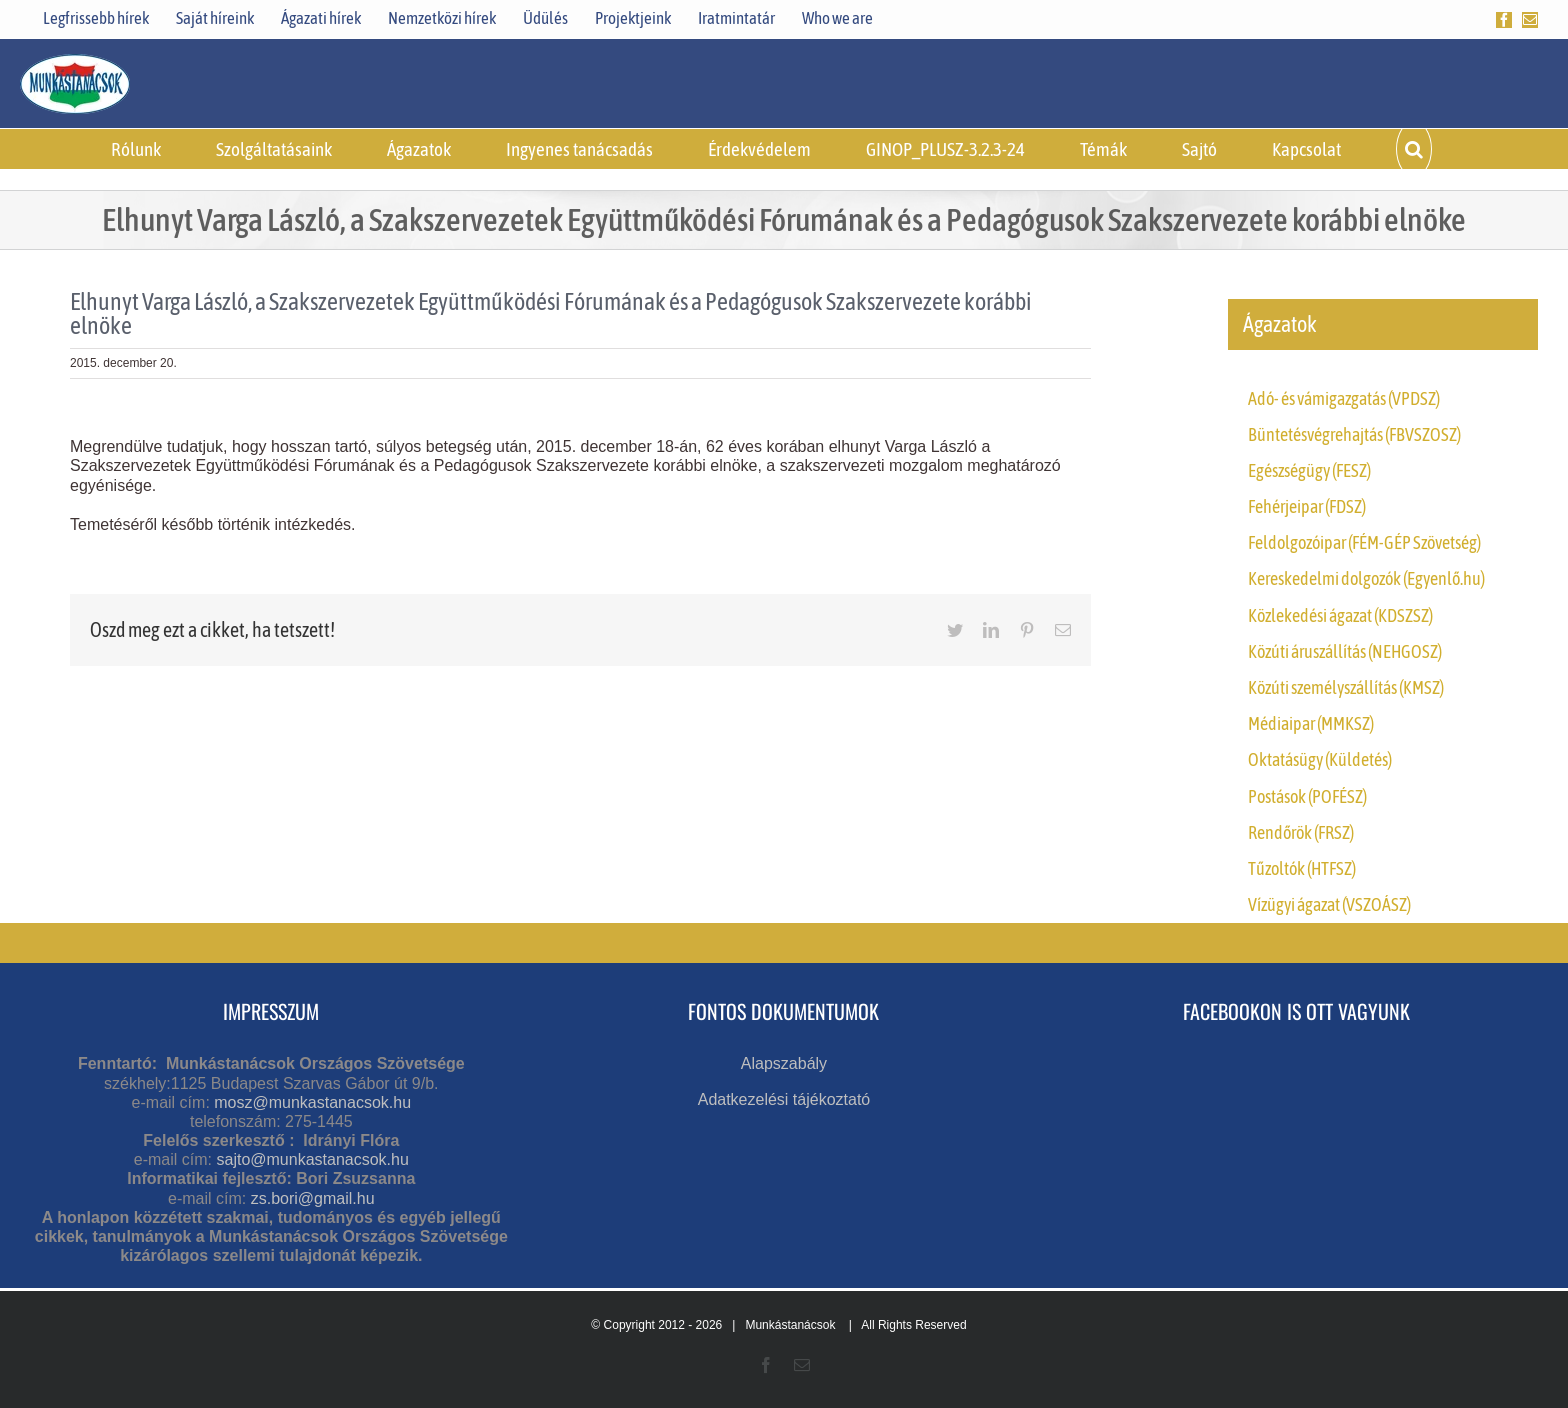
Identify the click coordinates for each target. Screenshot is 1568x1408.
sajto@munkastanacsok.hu (312, 1159)
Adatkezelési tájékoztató (784, 1099)
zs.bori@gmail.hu (313, 1198)
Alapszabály (784, 1063)
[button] (1414, 149)
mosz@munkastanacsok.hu (312, 1102)
